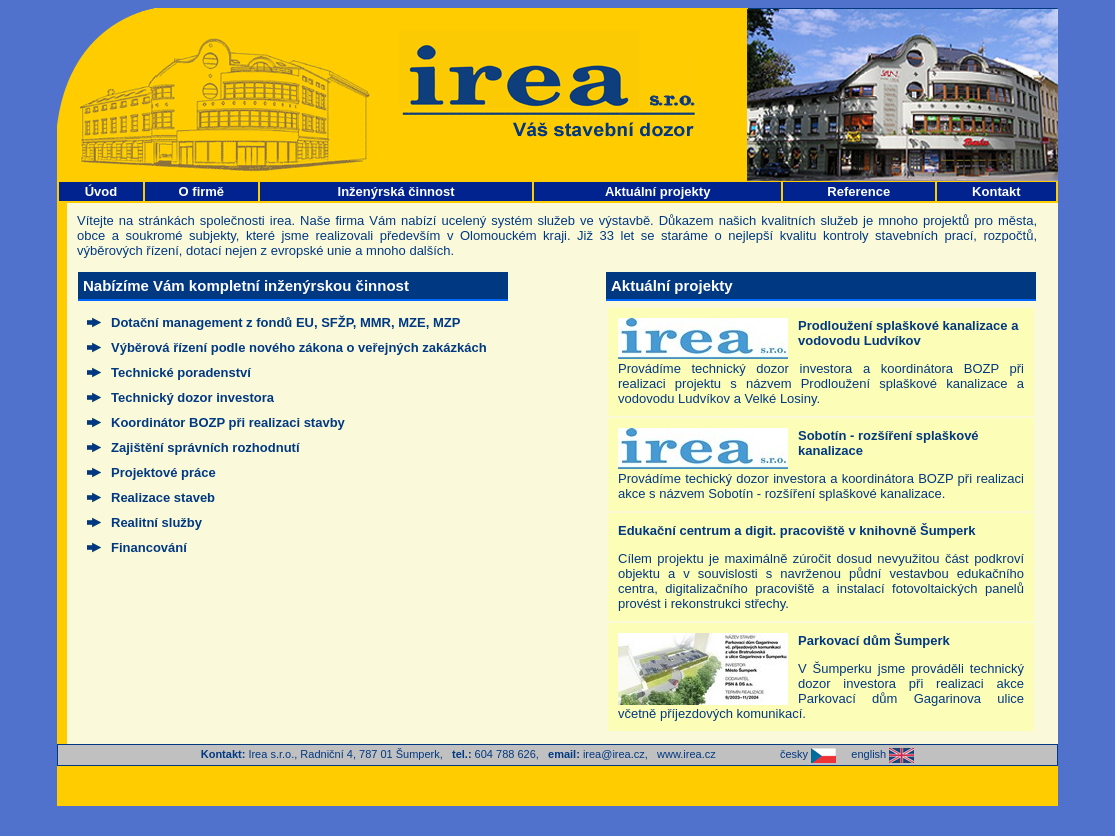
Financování (149, 547)
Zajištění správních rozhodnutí (205, 447)
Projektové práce (163, 472)
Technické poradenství (181, 372)
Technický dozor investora (192, 397)
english (882, 754)
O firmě (202, 191)
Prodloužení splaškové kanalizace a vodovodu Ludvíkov (908, 333)
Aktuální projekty (657, 191)
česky (808, 754)
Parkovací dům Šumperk (874, 640)
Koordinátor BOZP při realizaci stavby (228, 422)
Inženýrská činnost (396, 191)
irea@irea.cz (614, 754)
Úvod (101, 191)
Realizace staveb (163, 497)
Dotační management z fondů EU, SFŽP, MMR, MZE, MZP (285, 322)
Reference (858, 191)
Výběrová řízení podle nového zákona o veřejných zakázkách (299, 347)
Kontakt (996, 191)
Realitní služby (156, 522)
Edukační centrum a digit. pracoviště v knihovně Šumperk (797, 530)
